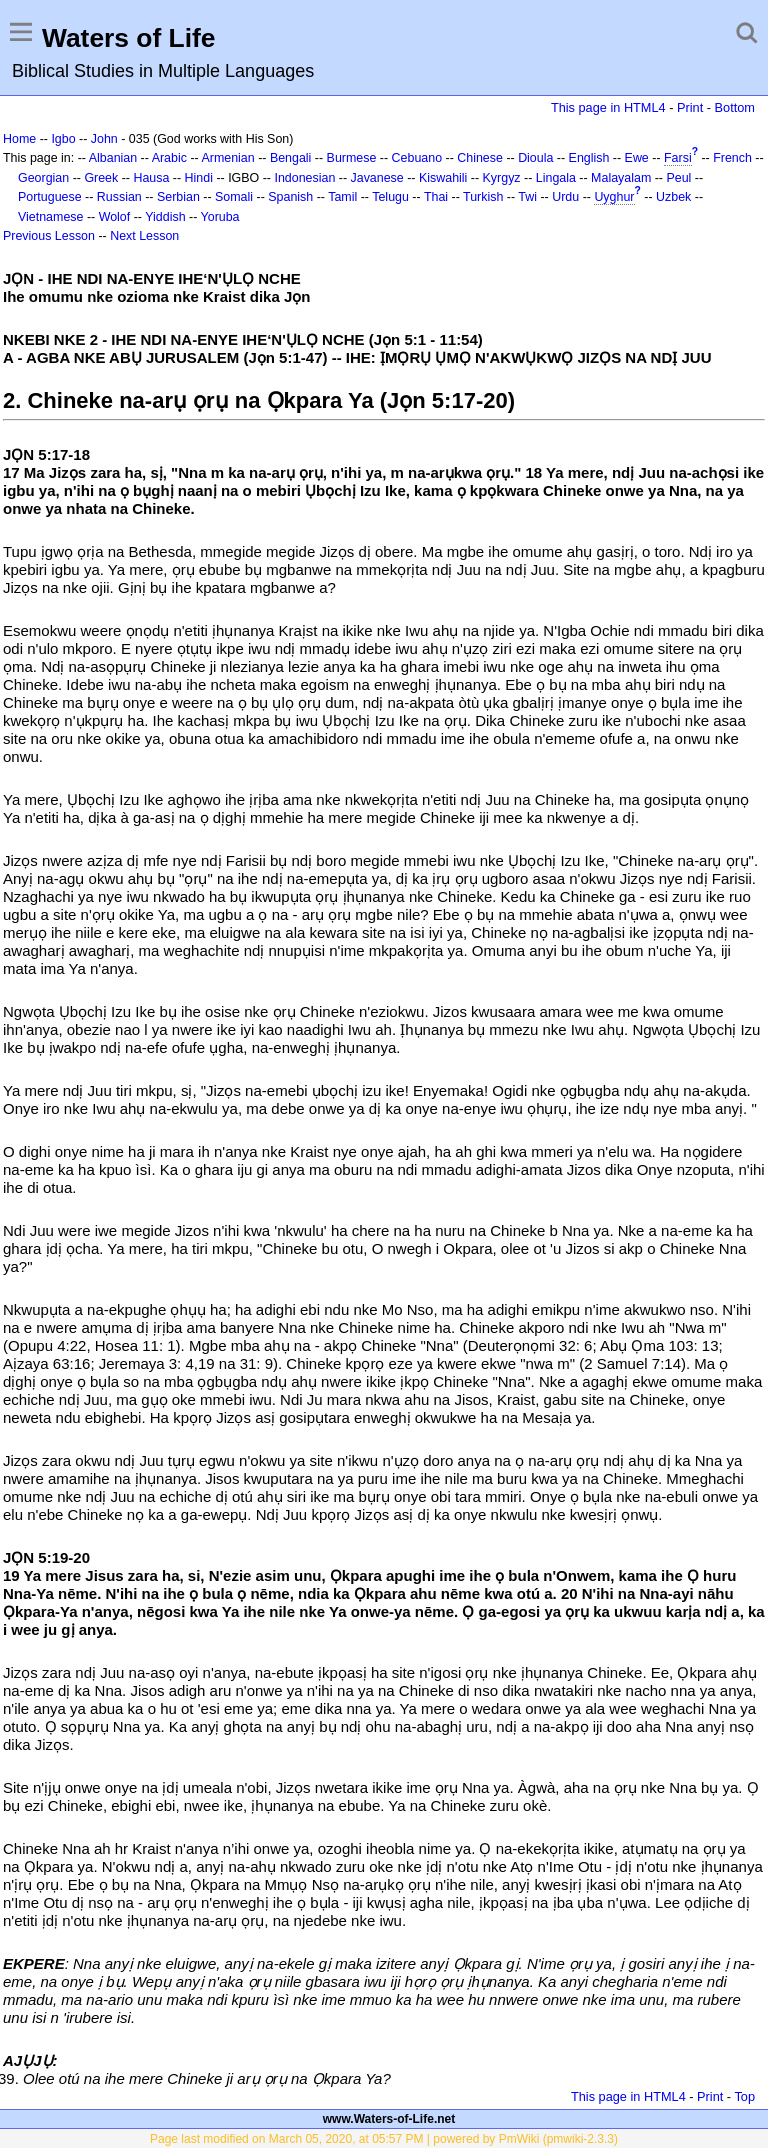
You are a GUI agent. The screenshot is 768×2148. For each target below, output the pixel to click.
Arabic (169, 158)
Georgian (43, 178)
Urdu (565, 197)
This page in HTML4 (608, 107)
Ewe (637, 158)
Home (19, 139)
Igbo (63, 139)
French (732, 158)
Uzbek (673, 197)
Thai (436, 197)
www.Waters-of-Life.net (389, 2119)
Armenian (227, 158)
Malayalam (621, 178)
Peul (678, 178)
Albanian (113, 158)
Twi (527, 197)
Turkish (483, 197)
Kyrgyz (502, 178)
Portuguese (50, 197)
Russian (119, 197)
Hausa (151, 178)
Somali (234, 197)
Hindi (199, 178)
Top (744, 2096)
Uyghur (614, 197)
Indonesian (304, 178)
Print (690, 107)
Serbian (178, 197)
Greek (101, 178)
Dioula (535, 158)
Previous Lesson (49, 236)
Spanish (290, 197)
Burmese (352, 158)
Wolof (115, 217)
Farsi (678, 158)
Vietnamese (50, 217)
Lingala (556, 178)
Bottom (735, 107)
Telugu (390, 197)
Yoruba (220, 217)
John (104, 139)
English (589, 158)
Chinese (480, 158)
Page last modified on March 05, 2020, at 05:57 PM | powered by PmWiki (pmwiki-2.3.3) (384, 2139)
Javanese (377, 178)
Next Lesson (144, 236)
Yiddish (165, 217)
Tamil (342, 197)
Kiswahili (443, 178)
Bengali (291, 158)
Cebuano (417, 158)
